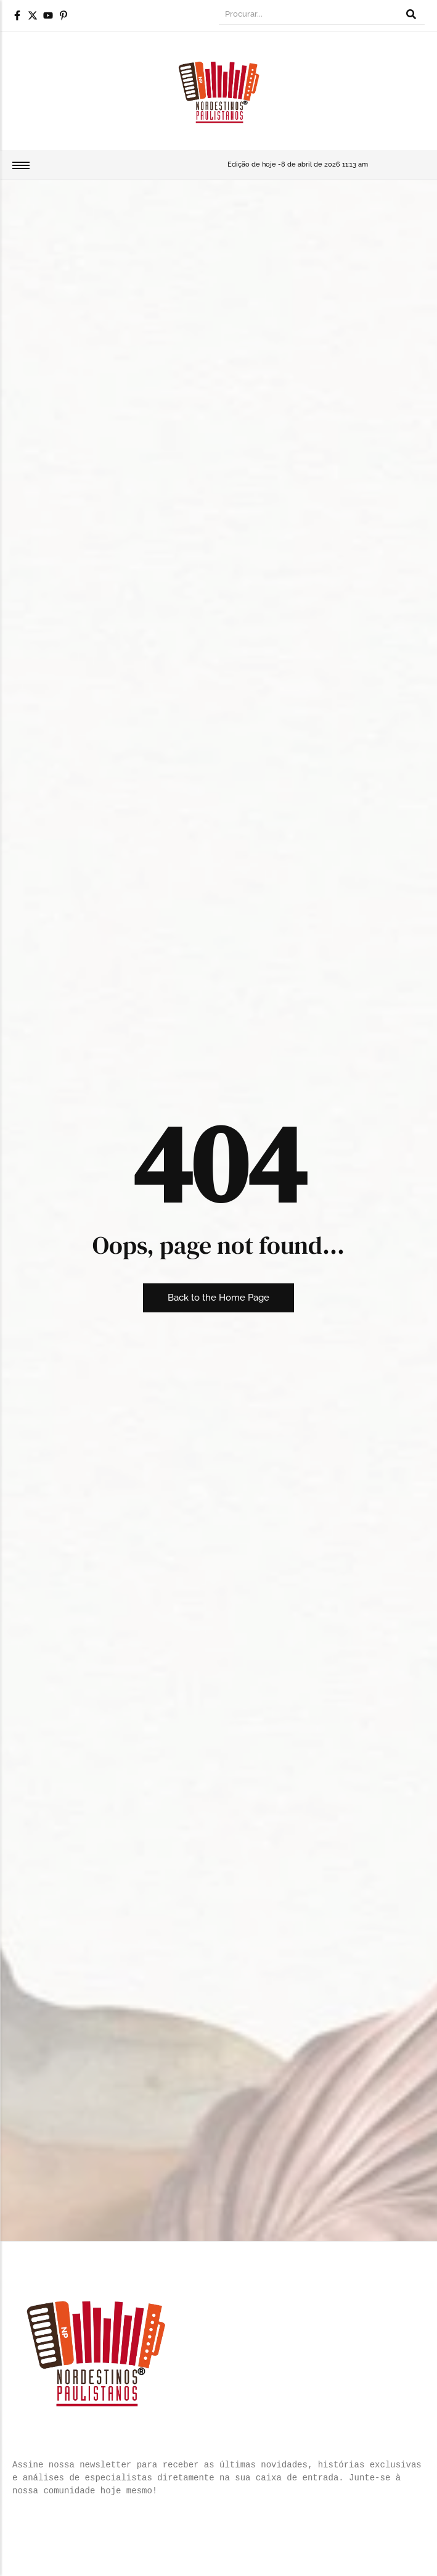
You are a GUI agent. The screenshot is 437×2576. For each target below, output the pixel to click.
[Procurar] (308, 15)
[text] (218, 2478)
